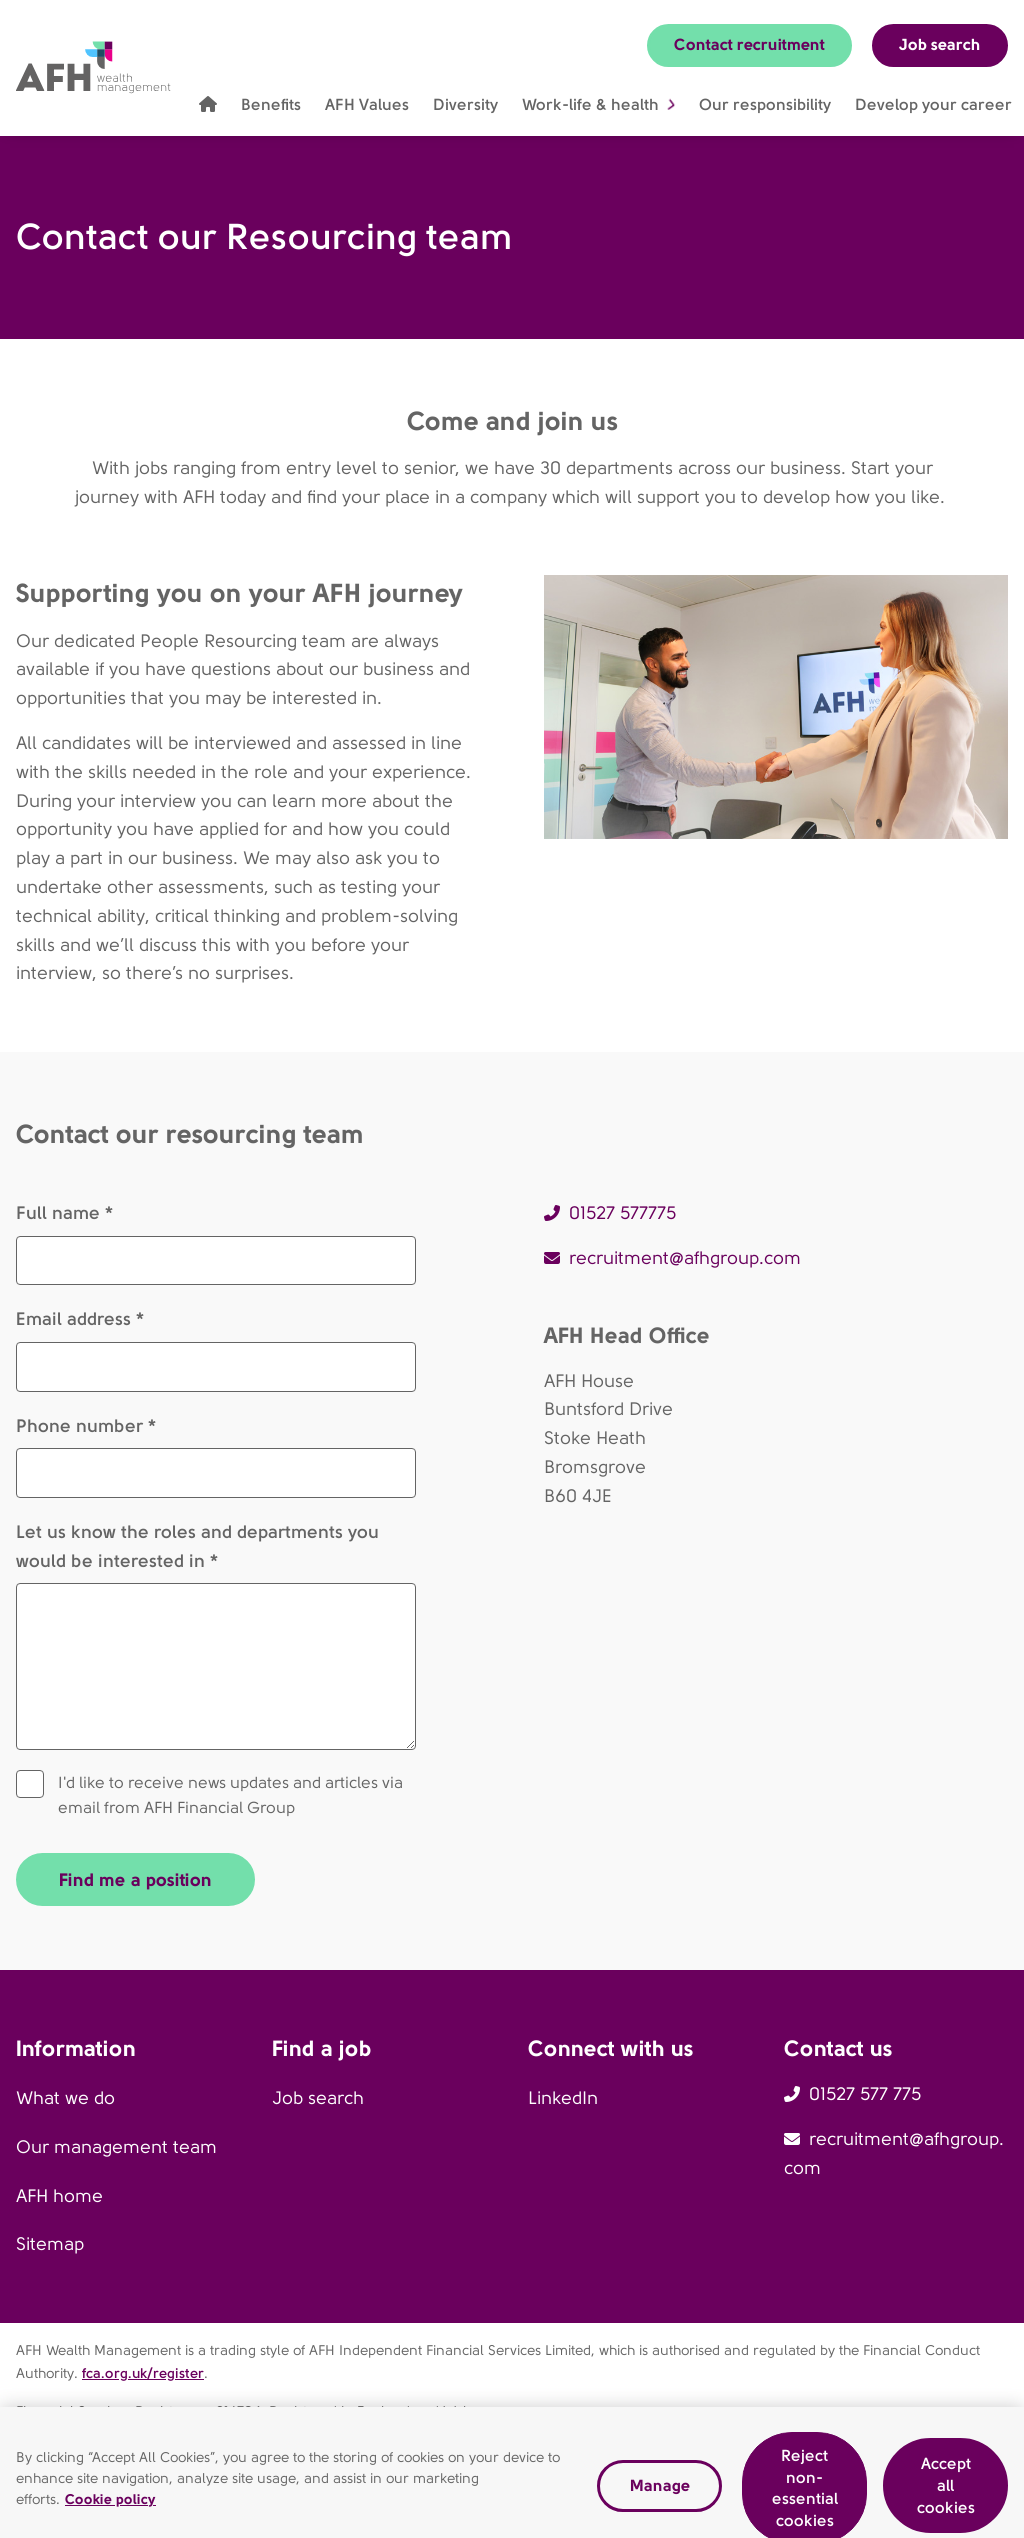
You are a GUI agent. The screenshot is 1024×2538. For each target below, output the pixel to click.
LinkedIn (563, 2098)
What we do (65, 2098)
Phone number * (86, 1425)
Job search (940, 44)
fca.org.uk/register (143, 2373)
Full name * (64, 1212)
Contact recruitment (749, 44)
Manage (660, 2495)
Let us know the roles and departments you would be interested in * (197, 1546)
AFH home (59, 2196)
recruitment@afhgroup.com (685, 1258)
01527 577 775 (865, 2094)
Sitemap (50, 2244)
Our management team (116, 2147)
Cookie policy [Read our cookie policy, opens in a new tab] (110, 2510)
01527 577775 (622, 1213)
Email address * (80, 1318)
